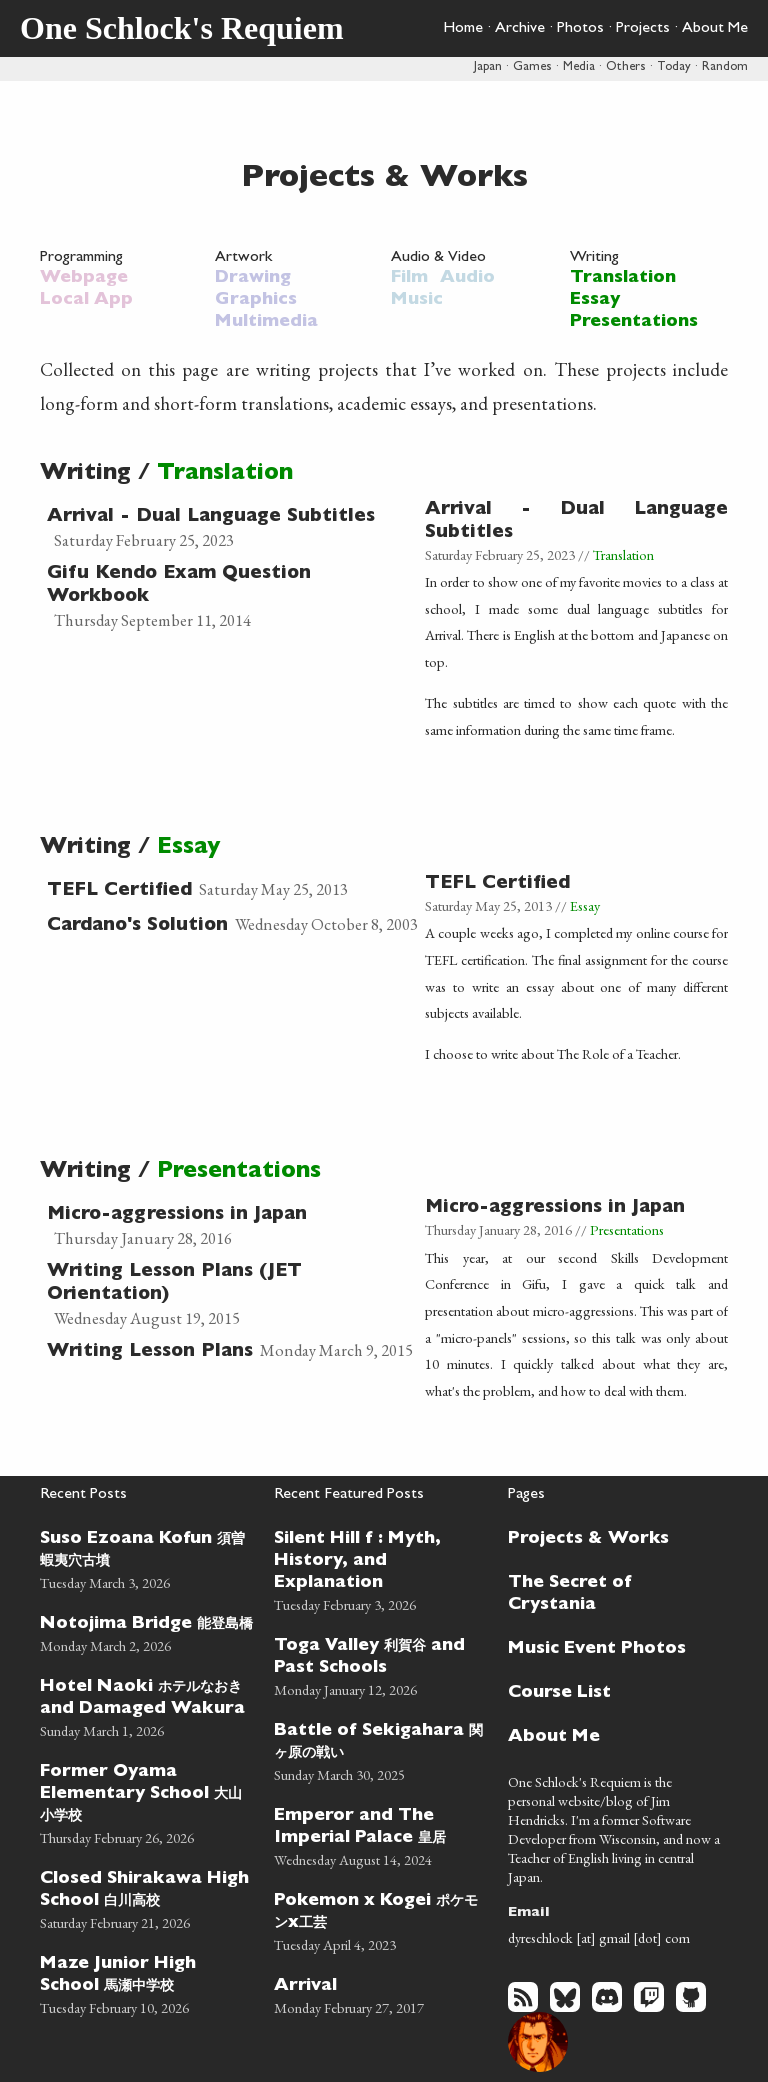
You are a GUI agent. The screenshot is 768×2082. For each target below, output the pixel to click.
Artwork (243, 258)
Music (417, 301)
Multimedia (266, 323)
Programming (81, 258)
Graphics (256, 301)
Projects (643, 29)
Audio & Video (438, 258)
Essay (595, 301)
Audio (467, 279)
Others (626, 67)
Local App (86, 301)
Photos (580, 29)
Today (674, 67)
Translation (623, 279)
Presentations (634, 323)
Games (532, 67)
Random (725, 67)
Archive (520, 29)
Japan (488, 67)
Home (463, 29)
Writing (594, 258)
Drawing (253, 279)
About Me (715, 29)
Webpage (84, 279)
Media (579, 67)
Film (409, 279)
